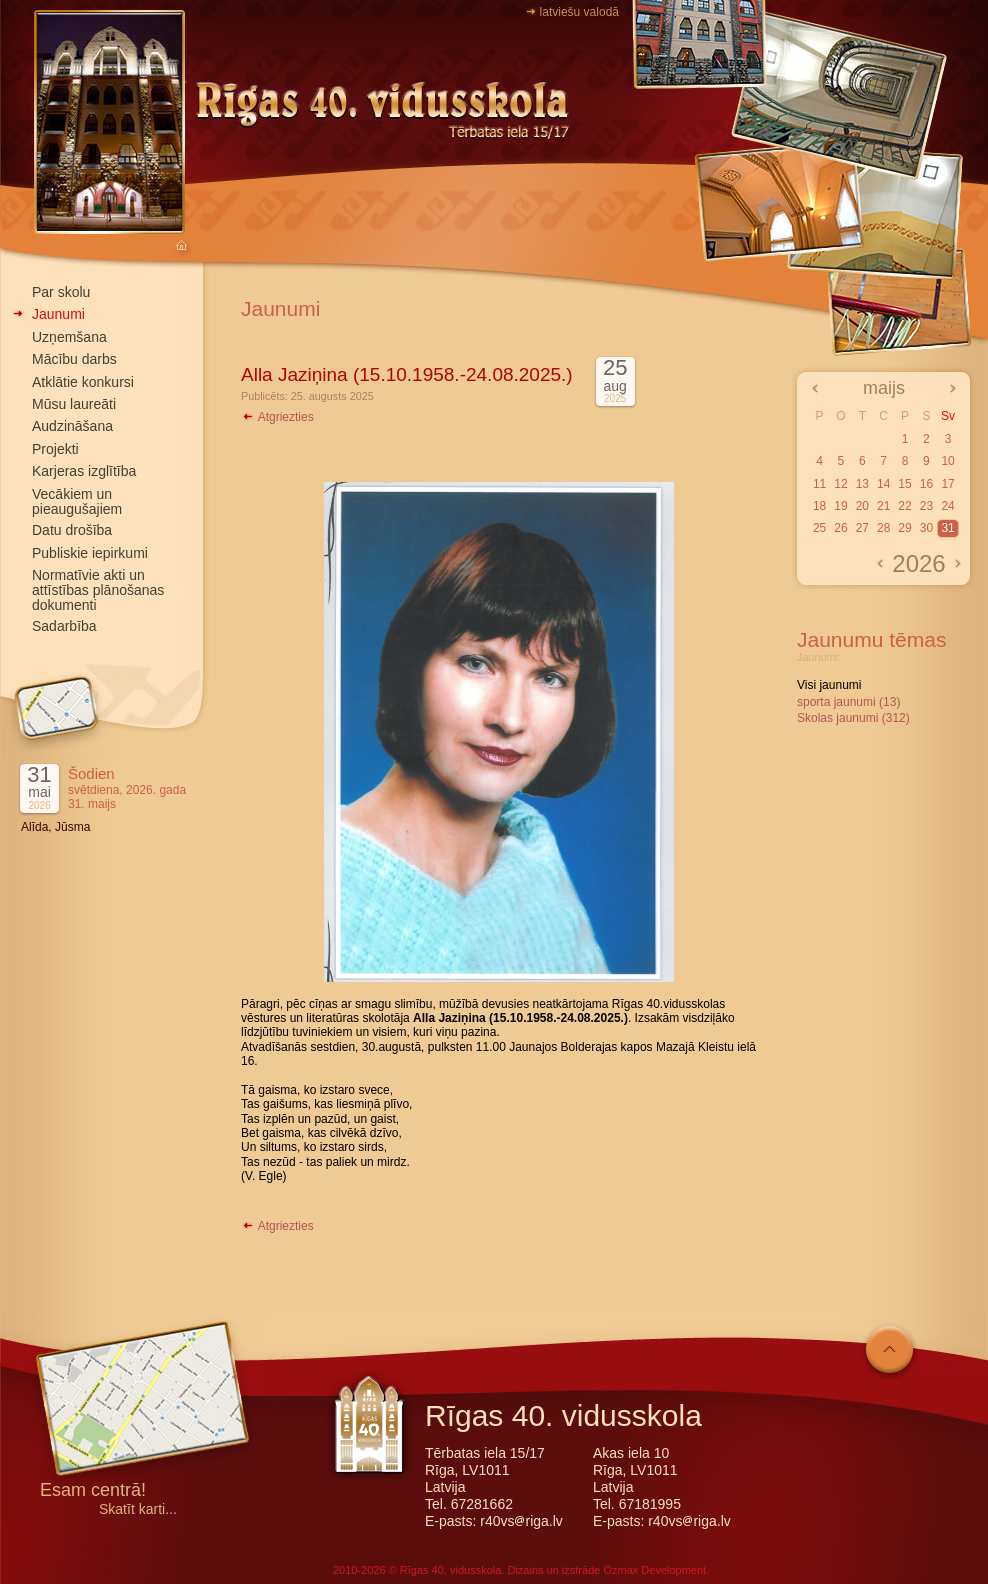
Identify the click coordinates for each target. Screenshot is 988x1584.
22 (904, 506)
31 (947, 528)
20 (862, 506)
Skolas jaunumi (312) (853, 718)
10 (947, 461)
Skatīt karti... (138, 1509)
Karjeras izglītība (84, 471)
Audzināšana (72, 426)
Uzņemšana (69, 337)
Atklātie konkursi (83, 382)
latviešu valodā (579, 12)
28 (883, 528)
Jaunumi (58, 314)
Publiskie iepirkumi (90, 553)
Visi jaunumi (829, 685)
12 (840, 484)
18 (819, 506)
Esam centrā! (93, 1491)
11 (819, 484)
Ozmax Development (654, 1570)
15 (904, 484)
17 (947, 484)
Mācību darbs (74, 359)
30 (926, 528)
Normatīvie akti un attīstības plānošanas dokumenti (98, 590)
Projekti (55, 449)
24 (947, 506)
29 (904, 528)
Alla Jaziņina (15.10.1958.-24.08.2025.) (407, 374)
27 (862, 528)
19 (840, 506)
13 (862, 484)
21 (883, 506)
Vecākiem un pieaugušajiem (77, 501)
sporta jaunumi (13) (848, 702)
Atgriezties (277, 417)
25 (819, 528)
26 (840, 528)
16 (926, 484)
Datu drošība (72, 530)
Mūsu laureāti (74, 404)
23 (926, 506)
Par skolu (61, 292)
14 (883, 484)
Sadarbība (64, 626)
